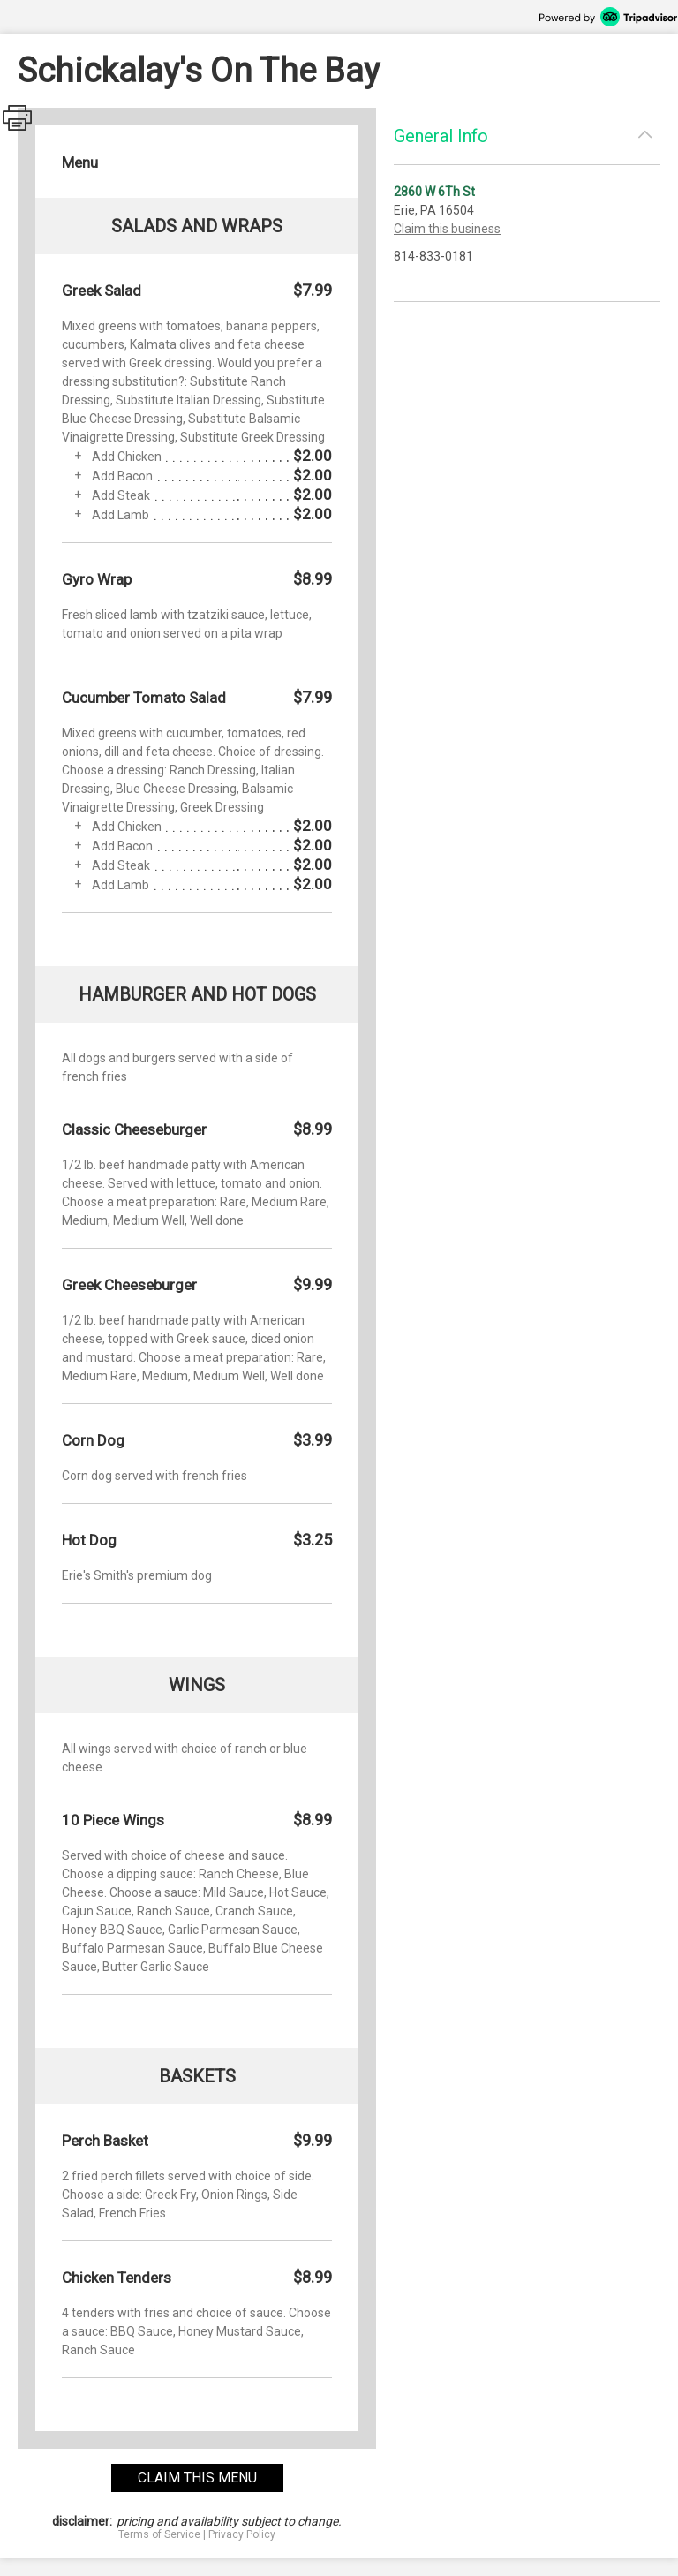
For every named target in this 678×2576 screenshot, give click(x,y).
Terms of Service (159, 2534)
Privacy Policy (241, 2534)
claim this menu (197, 2477)
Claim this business (447, 229)
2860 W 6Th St (434, 192)
